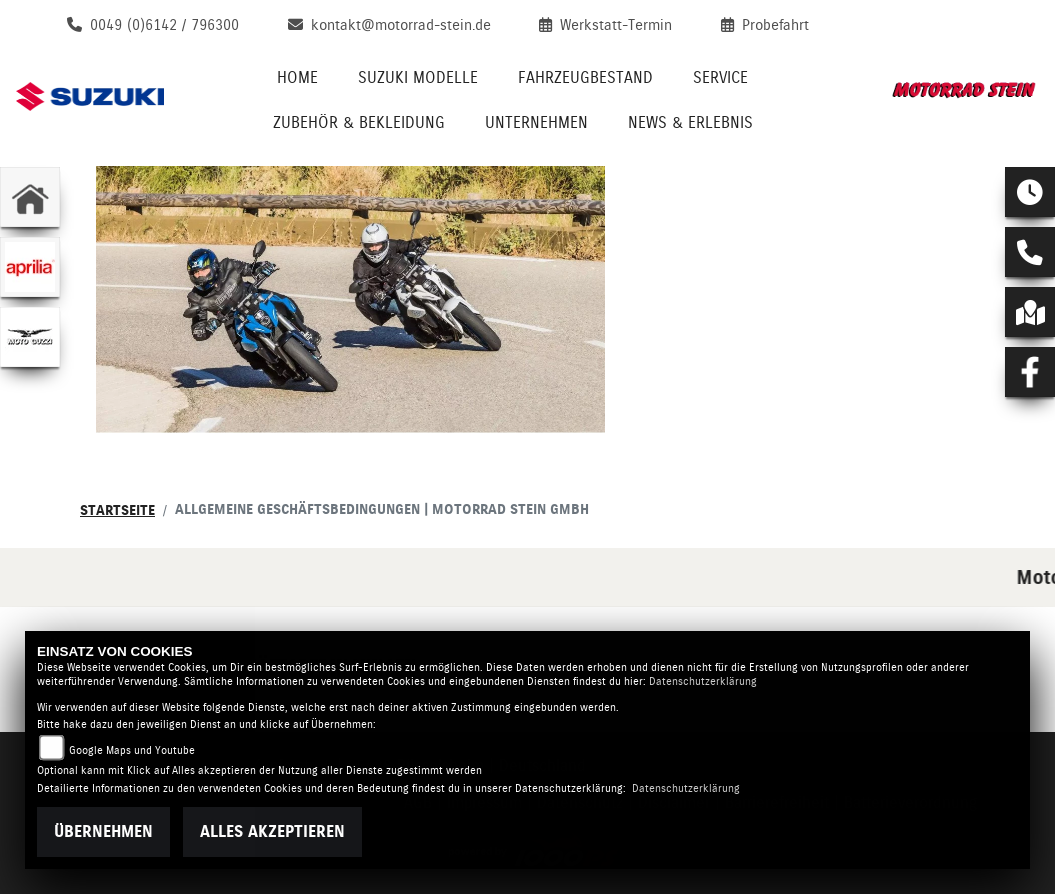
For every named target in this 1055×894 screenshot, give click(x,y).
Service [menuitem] (720, 77)
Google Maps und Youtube (132, 750)
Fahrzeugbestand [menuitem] (585, 77)
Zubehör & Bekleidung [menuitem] (359, 122)
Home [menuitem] (297, 77)
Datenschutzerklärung (703, 681)
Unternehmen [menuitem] (536, 122)
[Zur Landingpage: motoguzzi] (30, 337)
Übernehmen (103, 831)
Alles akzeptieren (272, 831)
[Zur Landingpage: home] (30, 197)
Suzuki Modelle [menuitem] (418, 77)
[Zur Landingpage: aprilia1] (30, 267)
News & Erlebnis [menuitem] (690, 122)
